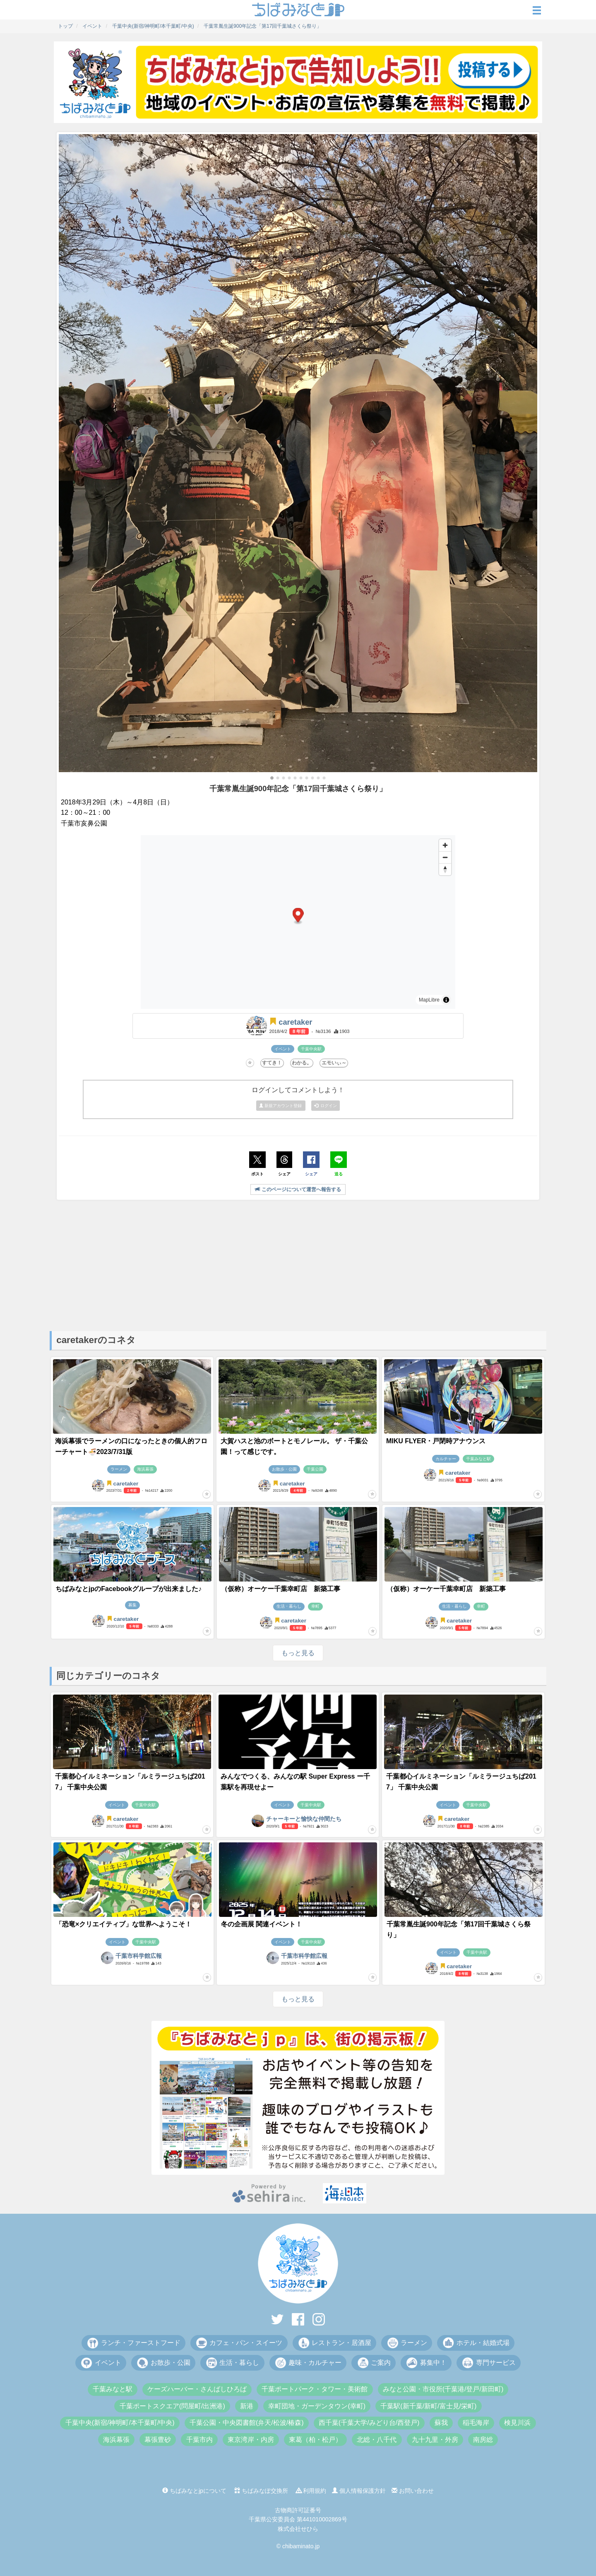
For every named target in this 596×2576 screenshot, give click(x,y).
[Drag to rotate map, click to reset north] (445, 869)
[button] (272, 778)
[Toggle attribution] (446, 1000)
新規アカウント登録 (281, 1105)
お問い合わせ (413, 2490)
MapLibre (429, 1000)
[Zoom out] (445, 857)
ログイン (325, 1105)
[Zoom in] (445, 845)
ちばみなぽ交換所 (261, 2490)
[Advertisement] (298, 1265)
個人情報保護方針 (359, 2490)
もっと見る (298, 1652)
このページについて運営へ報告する (298, 1189)
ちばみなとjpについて (194, 2490)
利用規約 (311, 2490)
